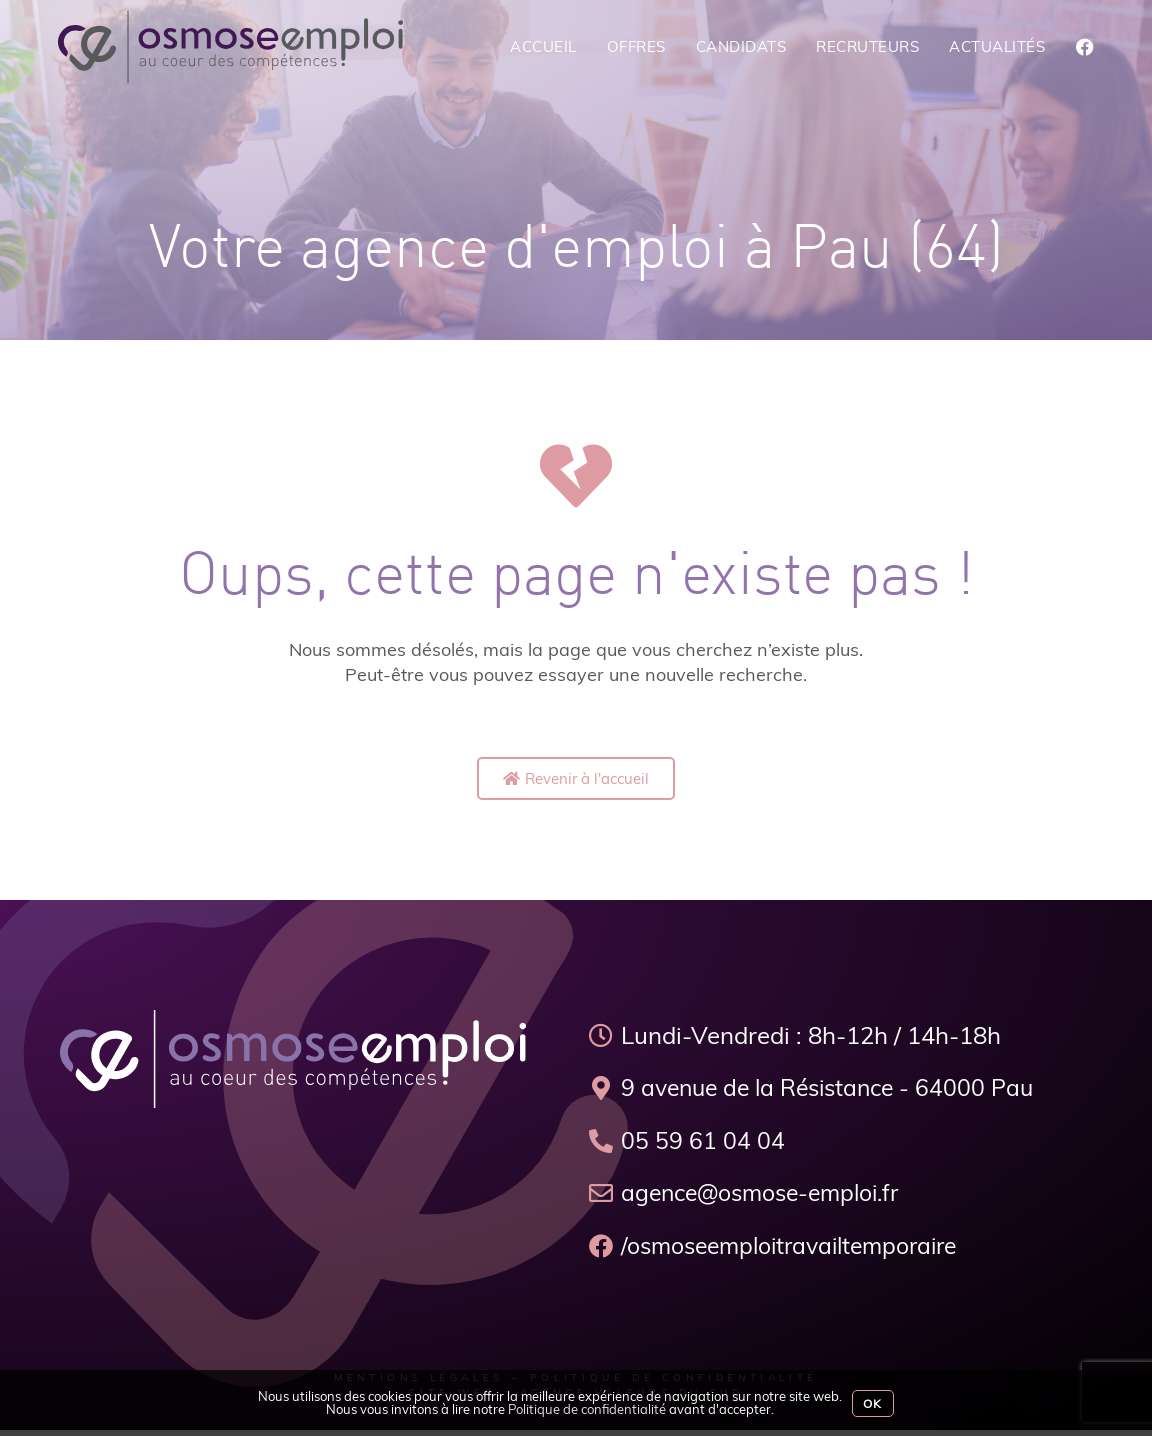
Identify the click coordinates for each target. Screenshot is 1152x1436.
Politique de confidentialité (587, 1409)
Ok (872, 1403)
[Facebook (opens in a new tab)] (1085, 47)
